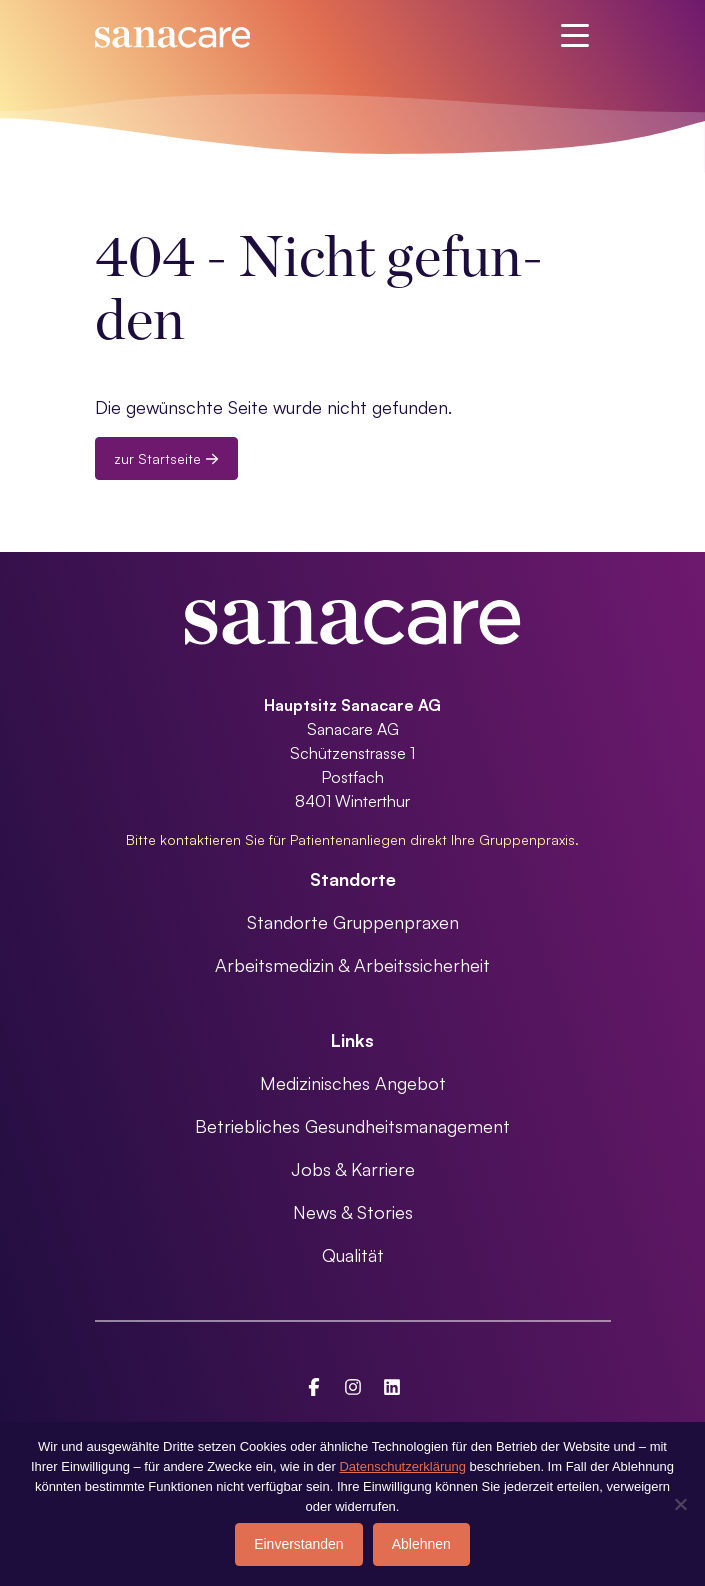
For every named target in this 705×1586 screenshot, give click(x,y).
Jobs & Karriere (353, 1169)
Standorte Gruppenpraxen (353, 922)
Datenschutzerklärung (402, 1466)
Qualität (353, 1255)
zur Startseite (166, 458)
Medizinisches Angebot (353, 1083)
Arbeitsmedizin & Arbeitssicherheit (352, 965)
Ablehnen (421, 1544)
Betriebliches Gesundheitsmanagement (352, 1126)
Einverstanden (299, 1544)
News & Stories (353, 1212)
